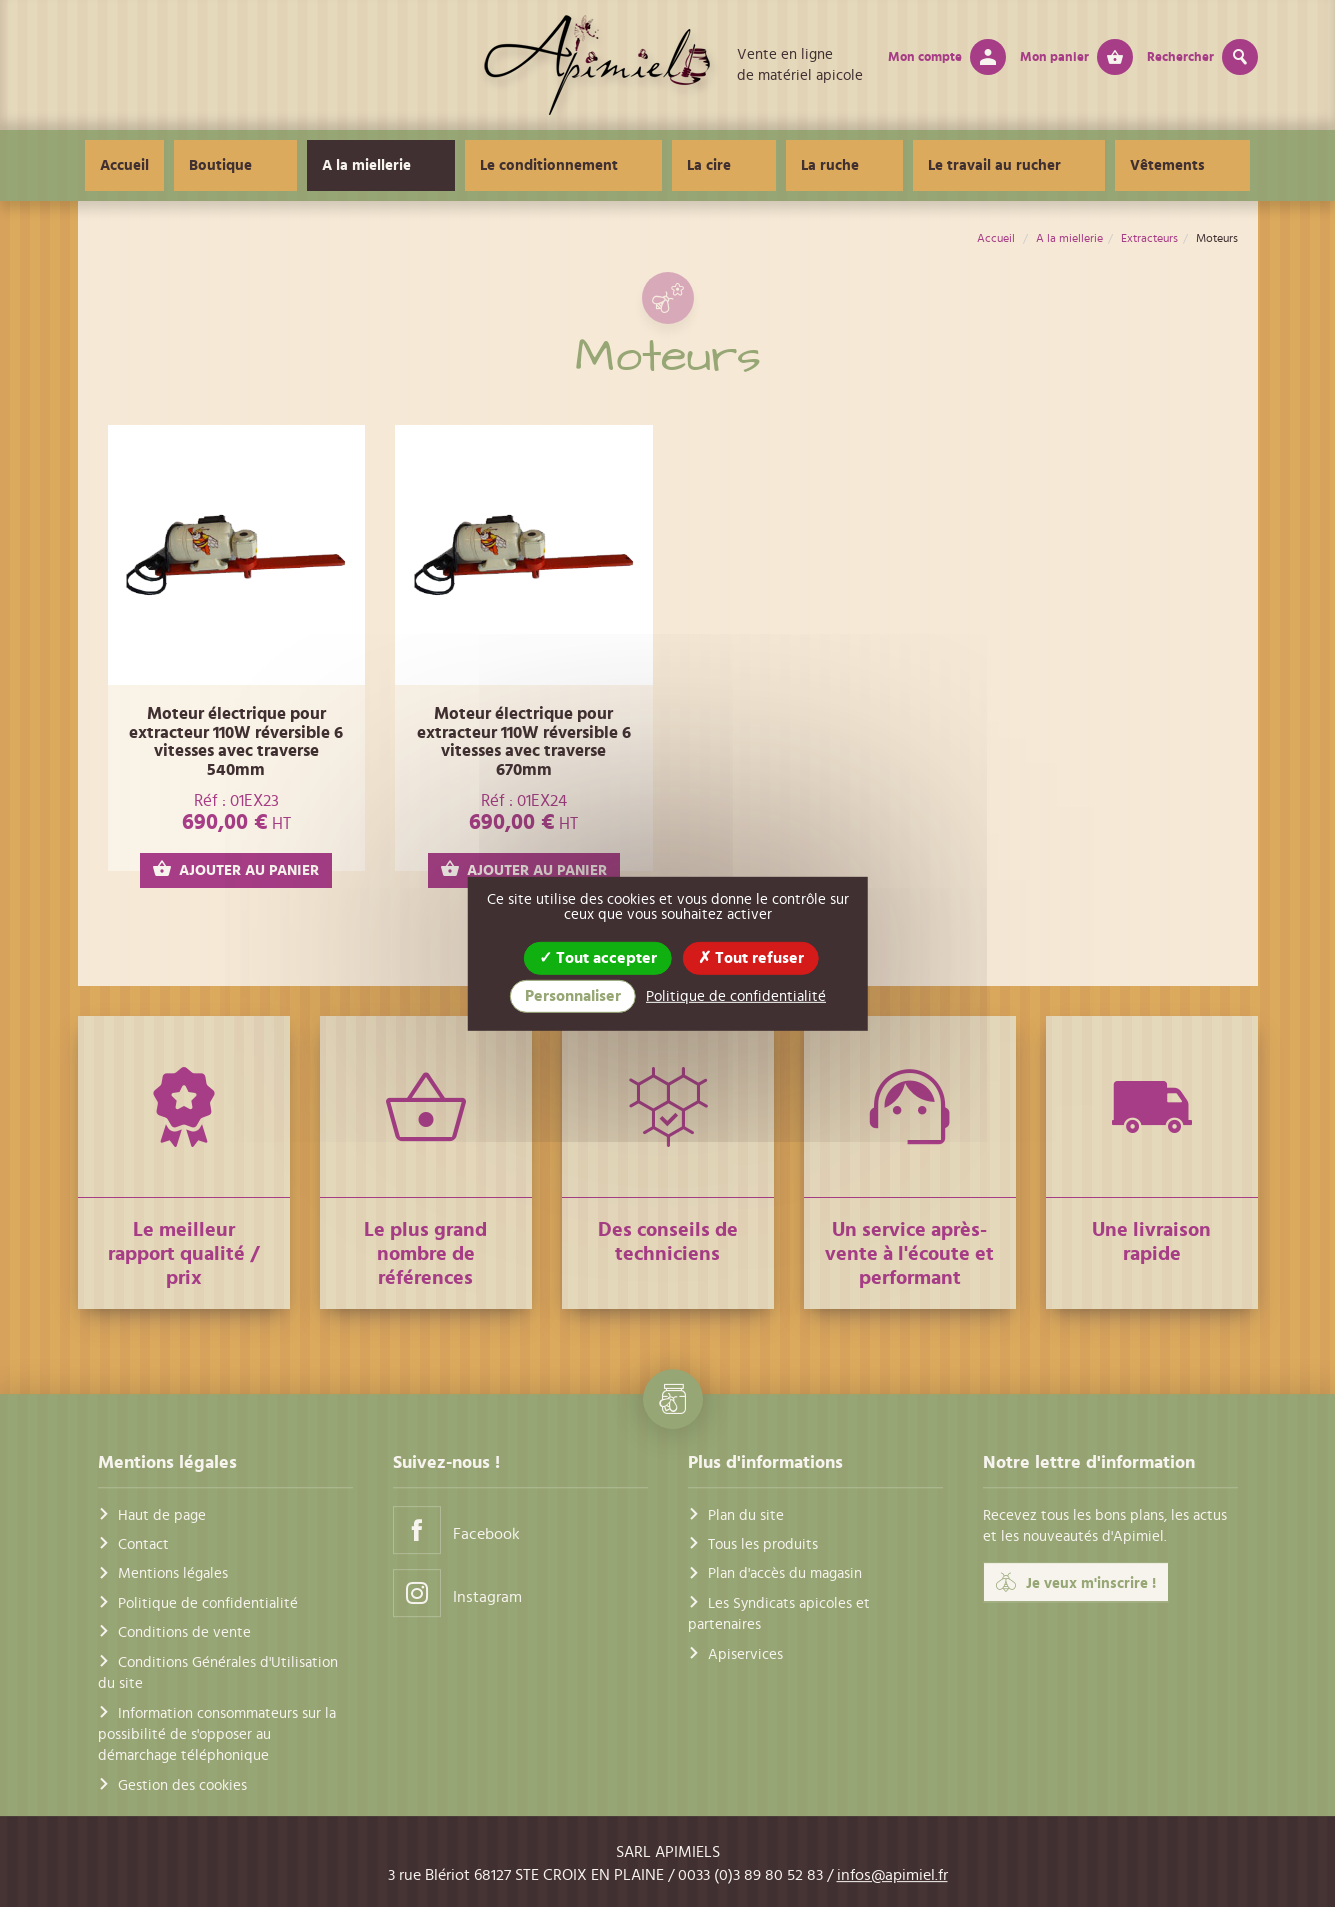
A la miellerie (439, 165)
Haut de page (162, 1515)
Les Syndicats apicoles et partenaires (779, 1614)
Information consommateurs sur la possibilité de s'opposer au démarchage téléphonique (217, 1735)
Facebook (456, 1529)
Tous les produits (763, 1544)
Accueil (227, 165)
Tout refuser (751, 957)
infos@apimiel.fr (892, 1875)
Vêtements (1094, 165)
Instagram (457, 1592)
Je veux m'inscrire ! (1076, 1583)
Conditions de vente (184, 1632)
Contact (143, 1544)
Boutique (323, 165)
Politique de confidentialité (208, 1603)
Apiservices (745, 1654)
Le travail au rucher (950, 165)
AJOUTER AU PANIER (236, 869)
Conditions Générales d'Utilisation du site (218, 1673)
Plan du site (746, 1515)
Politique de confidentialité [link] (736, 996)
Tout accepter (598, 957)
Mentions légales (173, 1574)
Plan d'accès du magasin (785, 1574)
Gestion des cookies (182, 1785)
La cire (724, 165)
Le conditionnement (593, 165)
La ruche (815, 165)
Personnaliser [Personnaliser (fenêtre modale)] (573, 996)
